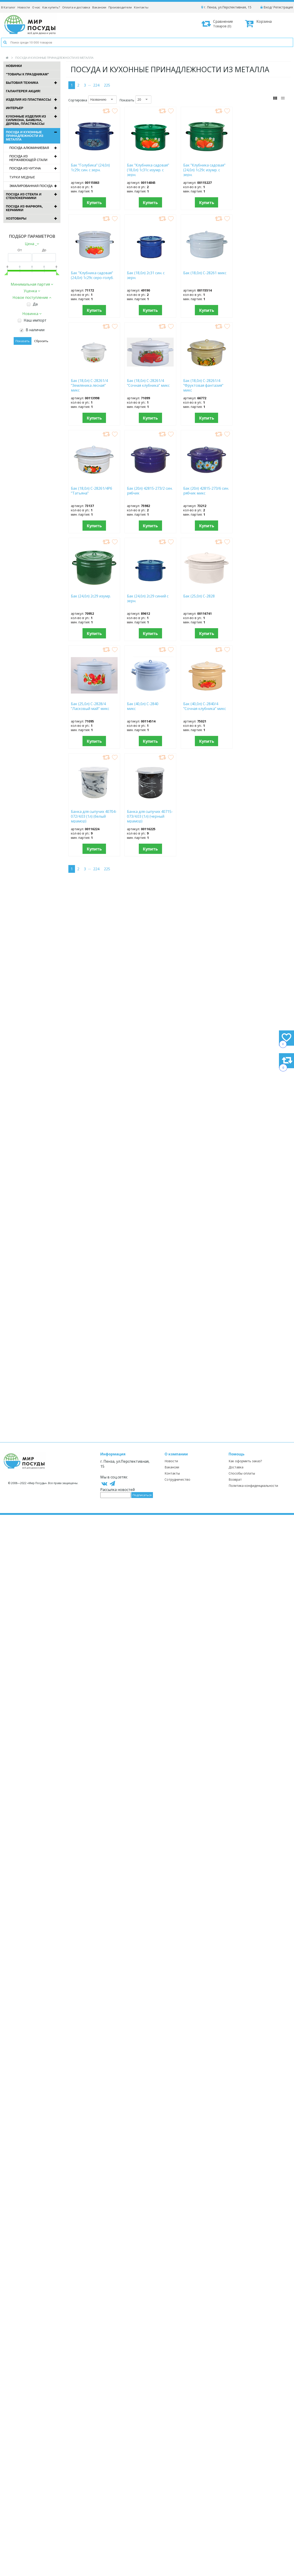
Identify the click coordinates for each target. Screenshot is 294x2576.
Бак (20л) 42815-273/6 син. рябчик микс (262, 383)
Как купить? (51, 7)
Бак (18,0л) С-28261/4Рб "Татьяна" (147, 383)
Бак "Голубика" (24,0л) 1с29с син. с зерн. (90, 167)
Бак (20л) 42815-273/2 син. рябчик (206, 383)
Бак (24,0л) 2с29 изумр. (91, 488)
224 (96, 85)
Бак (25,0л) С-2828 (198, 488)
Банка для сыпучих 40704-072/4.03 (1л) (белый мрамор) (206, 600)
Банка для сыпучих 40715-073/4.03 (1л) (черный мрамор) (262, 600)
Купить (94, 202)
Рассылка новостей (117, 1489)
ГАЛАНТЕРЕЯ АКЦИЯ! (23, 91)
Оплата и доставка (76, 7)
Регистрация (283, 7)
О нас (36, 7)
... (89, 84)
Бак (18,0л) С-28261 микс (148, 273)
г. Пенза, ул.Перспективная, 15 (226, 7)
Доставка (236, 1467)
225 (107, 85)
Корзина (258, 23)
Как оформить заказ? (245, 1461)
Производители (120, 7)
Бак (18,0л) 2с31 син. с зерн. (89, 275)
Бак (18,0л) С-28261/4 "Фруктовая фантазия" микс (91, 385)
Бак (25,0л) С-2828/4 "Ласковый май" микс (258, 491)
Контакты (141, 7)
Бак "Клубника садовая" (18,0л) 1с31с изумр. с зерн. (148, 170)
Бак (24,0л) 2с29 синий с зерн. (147, 491)
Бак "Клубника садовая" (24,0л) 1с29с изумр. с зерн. (204, 170)
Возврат (235, 1479)
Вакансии (99, 7)
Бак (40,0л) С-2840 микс (86, 598)
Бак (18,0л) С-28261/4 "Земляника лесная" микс (201, 277)
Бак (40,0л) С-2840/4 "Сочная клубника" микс (148, 598)
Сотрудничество (177, 1479)
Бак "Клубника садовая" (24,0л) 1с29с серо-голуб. (260, 167)
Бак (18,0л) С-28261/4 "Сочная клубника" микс (260, 275)
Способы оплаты (242, 1473)
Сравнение (219, 23)
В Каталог (8, 7)
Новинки (14, 66)
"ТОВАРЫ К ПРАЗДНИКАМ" (27, 74)
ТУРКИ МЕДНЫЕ (22, 177)
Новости (24, 7)
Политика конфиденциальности (253, 1485)
